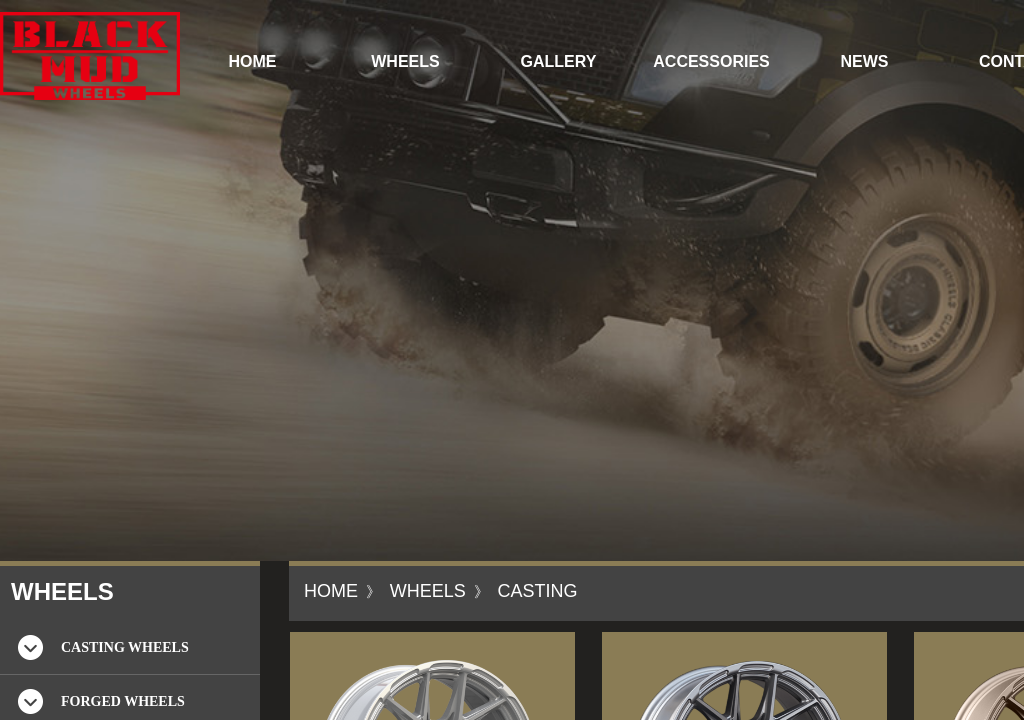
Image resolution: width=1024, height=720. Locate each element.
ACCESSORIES (711, 61)
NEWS (865, 61)
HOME (253, 61)
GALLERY (559, 61)
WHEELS (405, 61)
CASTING (537, 591)
